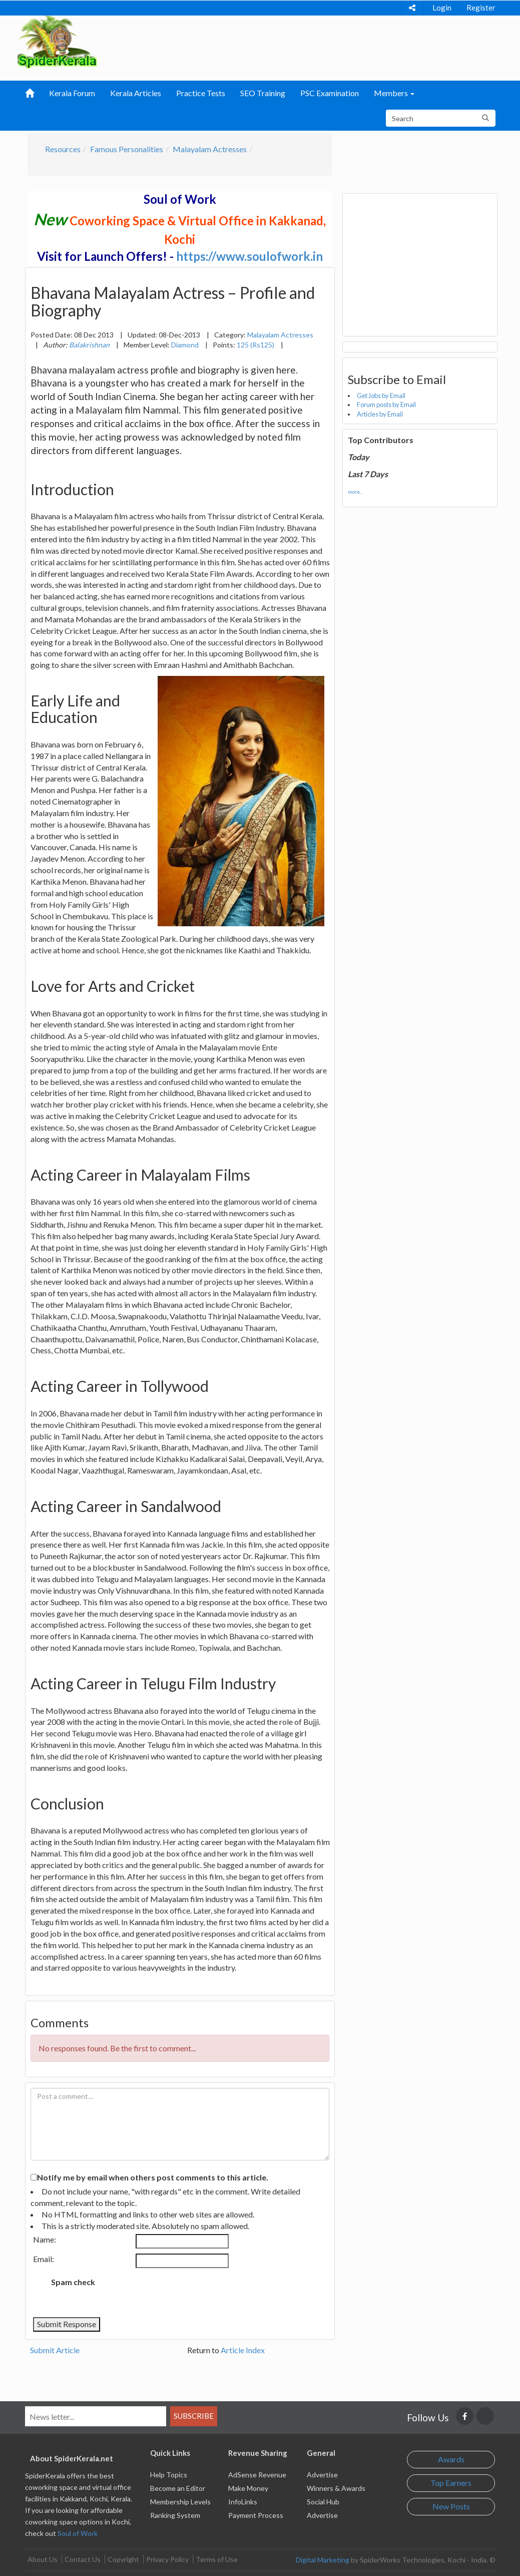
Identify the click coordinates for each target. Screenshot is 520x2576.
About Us (43, 2559)
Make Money (248, 2488)
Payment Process (255, 2515)
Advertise (322, 2474)
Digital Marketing (322, 2559)
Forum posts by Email (386, 405)
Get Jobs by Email (381, 396)
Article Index (243, 2350)
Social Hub (323, 2501)
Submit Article (55, 2350)
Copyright (123, 2559)
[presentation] (186, 2292)
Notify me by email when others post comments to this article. (152, 2177)
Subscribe (194, 2415)
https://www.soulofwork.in (249, 256)
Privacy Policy (167, 2559)
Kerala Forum (72, 93)
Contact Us (83, 2559)
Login (441, 7)
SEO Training (262, 93)
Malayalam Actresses (210, 149)
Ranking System (175, 2515)
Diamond (185, 344)
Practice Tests (200, 93)
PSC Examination (329, 93)
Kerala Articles (135, 93)
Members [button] (394, 93)
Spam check (73, 2282)
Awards (451, 2459)
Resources (63, 149)
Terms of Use (217, 2559)
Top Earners (450, 2482)
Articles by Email (380, 414)
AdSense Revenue (257, 2474)
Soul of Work (78, 2533)
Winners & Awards (336, 2488)
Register (480, 7)
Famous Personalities (126, 149)
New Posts (451, 2506)
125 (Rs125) (255, 344)
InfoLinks (242, 2501)
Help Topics (168, 2474)
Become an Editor (177, 2488)
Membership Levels (180, 2501)
